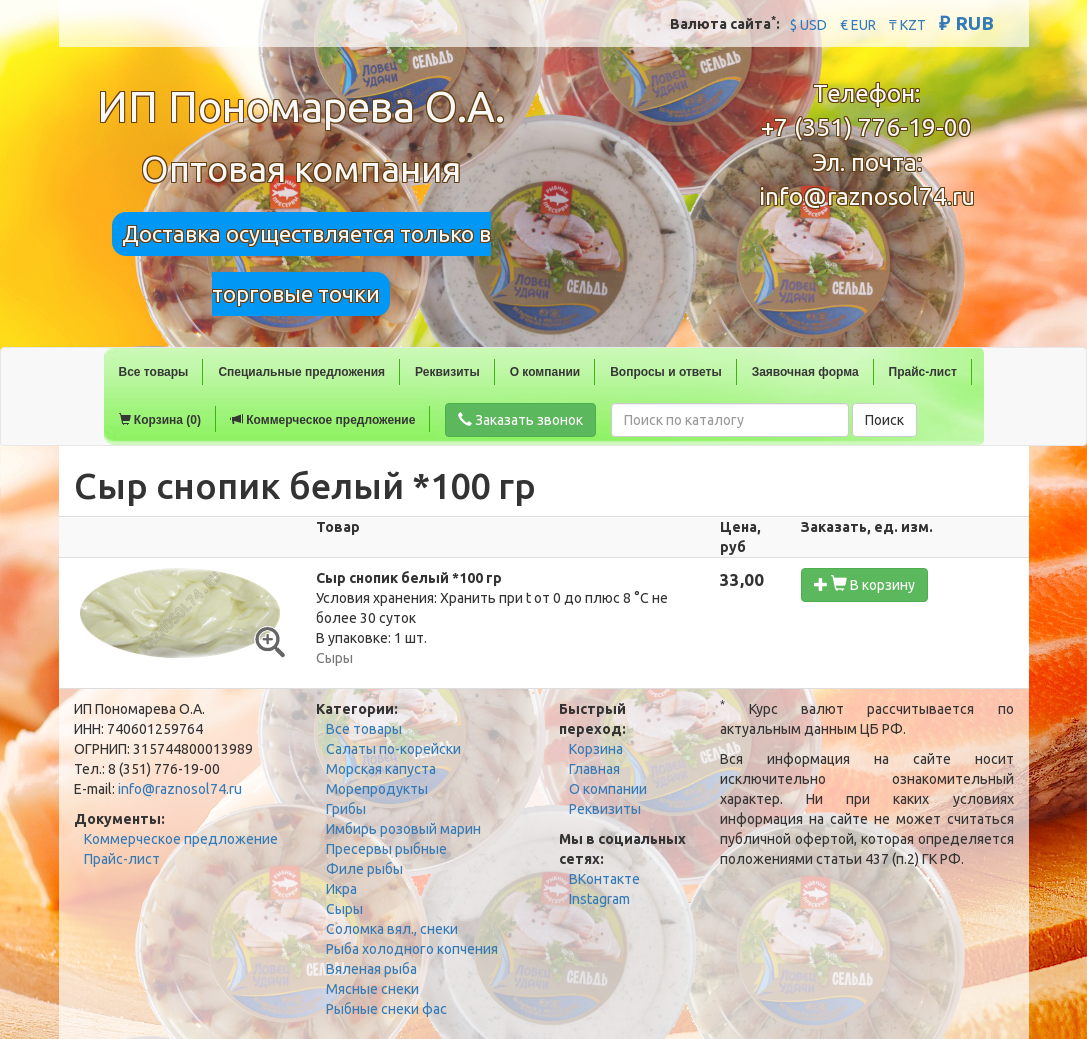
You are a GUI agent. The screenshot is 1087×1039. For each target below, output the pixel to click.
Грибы (346, 809)
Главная (594, 769)
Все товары (154, 372)
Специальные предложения (301, 372)
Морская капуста (381, 769)
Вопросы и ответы (665, 372)
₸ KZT (907, 25)
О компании (545, 372)
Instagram (599, 899)
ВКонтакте (604, 879)
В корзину (864, 584)
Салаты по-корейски (393, 749)
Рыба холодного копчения (412, 949)
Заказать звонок (520, 420)
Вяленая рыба (371, 969)
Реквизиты (447, 372)
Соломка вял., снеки (392, 929)
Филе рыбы (364, 869)
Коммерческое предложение (323, 420)
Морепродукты (377, 789)
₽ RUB (966, 23)
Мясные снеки (372, 989)
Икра (341, 889)
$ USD (808, 25)
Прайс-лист (923, 372)
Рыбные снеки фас (386, 1009)
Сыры (344, 909)
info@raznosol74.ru (867, 196)
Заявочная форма (805, 372)
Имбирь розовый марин (403, 829)
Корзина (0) (160, 420)
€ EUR (858, 25)
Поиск (884, 420)
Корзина (596, 749)
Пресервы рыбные (386, 849)
